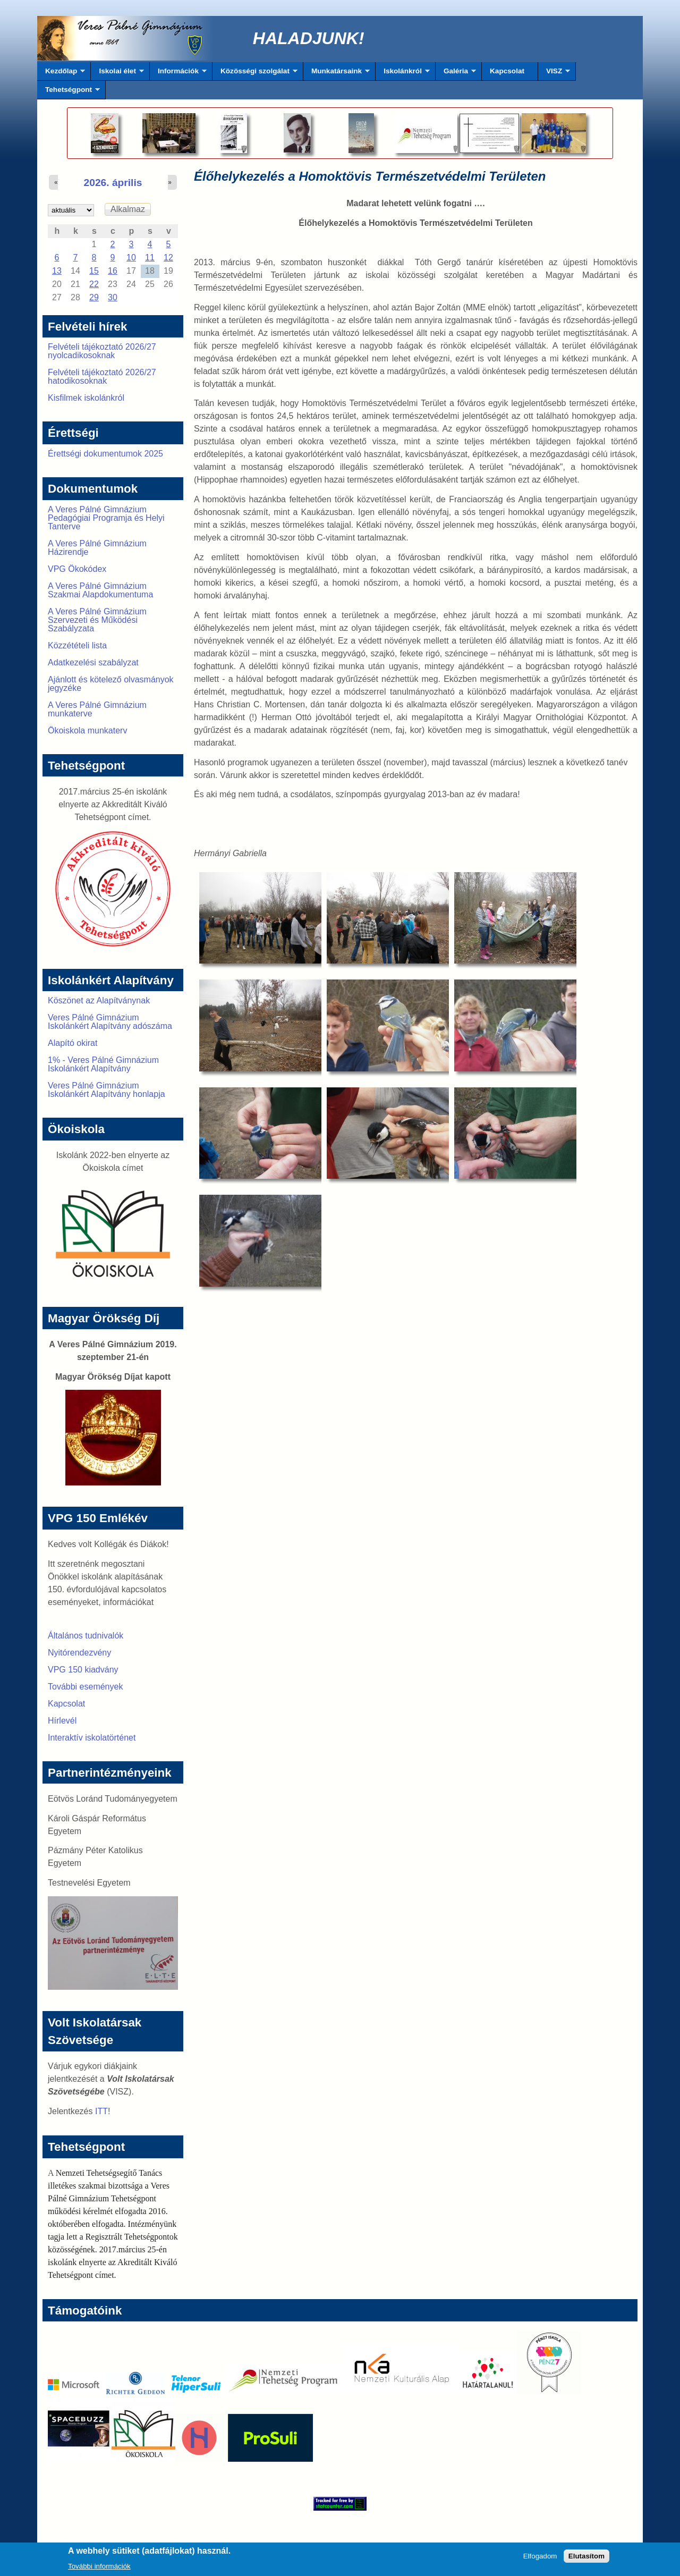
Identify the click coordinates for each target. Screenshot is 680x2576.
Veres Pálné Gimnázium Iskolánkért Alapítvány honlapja (106, 1090)
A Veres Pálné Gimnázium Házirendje (97, 547)
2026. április (113, 182)
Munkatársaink (336, 74)
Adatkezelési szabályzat (93, 662)
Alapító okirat (72, 1043)
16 (112, 270)
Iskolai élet (117, 74)
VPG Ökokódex (77, 568)
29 (94, 297)
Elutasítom (586, 2559)
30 (112, 297)
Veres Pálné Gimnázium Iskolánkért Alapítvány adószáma (110, 1022)
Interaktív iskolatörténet (91, 1737)
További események (85, 1686)
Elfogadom (540, 2559)
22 (94, 284)
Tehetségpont (68, 92)
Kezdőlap (61, 74)
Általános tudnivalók (85, 1635)
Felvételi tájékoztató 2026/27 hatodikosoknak (102, 376)
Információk (178, 74)
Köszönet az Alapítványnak (99, 1000)
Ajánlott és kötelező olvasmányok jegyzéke (111, 683)
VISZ (554, 74)
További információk (99, 2569)
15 (94, 270)
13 (57, 270)
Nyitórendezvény (79, 1652)
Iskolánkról (403, 74)
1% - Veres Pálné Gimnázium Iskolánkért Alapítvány (103, 1064)
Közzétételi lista (77, 645)
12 (168, 257)
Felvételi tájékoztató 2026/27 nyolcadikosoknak (102, 351)
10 (131, 257)
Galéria (456, 74)
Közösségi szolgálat (255, 74)
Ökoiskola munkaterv (87, 730)
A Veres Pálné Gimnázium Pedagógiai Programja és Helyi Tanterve (106, 518)
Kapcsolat (507, 71)
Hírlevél (62, 1720)
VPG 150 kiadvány (83, 1669)
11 (150, 257)
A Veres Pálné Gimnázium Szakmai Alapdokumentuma (100, 590)
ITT (101, 2111)
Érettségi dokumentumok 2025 (105, 453)
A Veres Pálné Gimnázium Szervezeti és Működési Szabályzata (97, 620)
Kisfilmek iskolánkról (86, 397)
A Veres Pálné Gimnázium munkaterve (97, 709)
